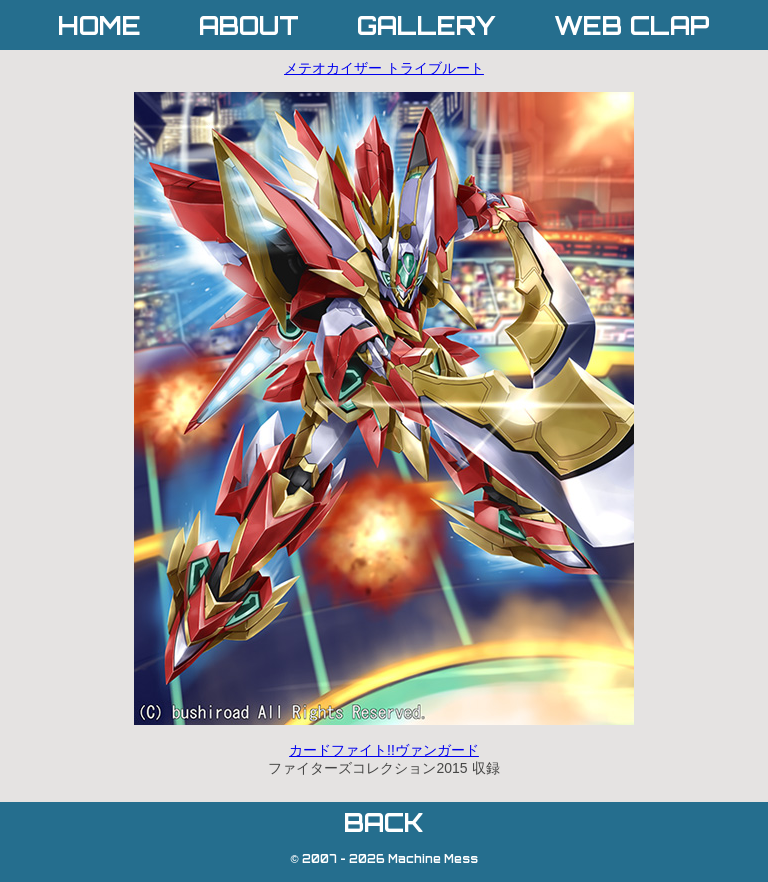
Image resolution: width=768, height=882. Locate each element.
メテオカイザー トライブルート (384, 68)
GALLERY (426, 25)
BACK (384, 822)
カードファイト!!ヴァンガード (384, 750)
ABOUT (249, 25)
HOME (99, 25)
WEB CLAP (632, 25)
